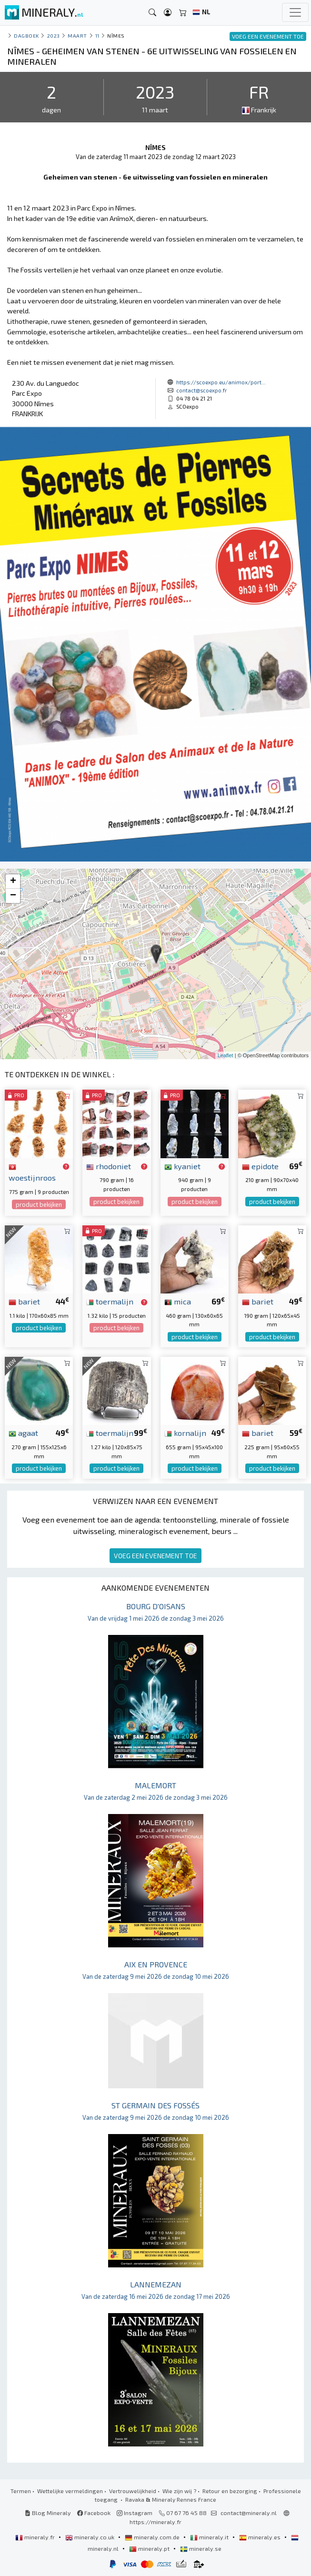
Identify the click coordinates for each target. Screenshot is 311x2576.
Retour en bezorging (229, 2490)
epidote (260, 1166)
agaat (23, 1432)
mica (177, 1301)
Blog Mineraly (48, 2512)
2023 (53, 35)
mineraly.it (210, 2537)
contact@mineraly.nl (249, 2512)
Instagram (134, 2512)
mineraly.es (260, 2537)
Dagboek (26, 35)
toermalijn (109, 1301)
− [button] (13, 896)
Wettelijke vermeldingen (70, 2490)
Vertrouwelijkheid (132, 2490)
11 (97, 35)
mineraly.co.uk (90, 2537)
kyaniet (182, 1166)
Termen (20, 2490)
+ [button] (13, 881)
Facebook (93, 2512)
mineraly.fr (35, 2537)
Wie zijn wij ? (179, 2490)
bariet (24, 1301)
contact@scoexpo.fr (201, 390)
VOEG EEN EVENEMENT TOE (155, 1556)
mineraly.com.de (153, 2537)
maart (77, 35)
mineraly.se (200, 2548)
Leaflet (225, 1055)
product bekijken (39, 1204)
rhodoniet (108, 1166)
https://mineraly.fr (155, 2521)
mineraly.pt (150, 2548)
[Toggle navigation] (295, 12)
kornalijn (185, 1432)
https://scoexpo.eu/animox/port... (221, 382)
